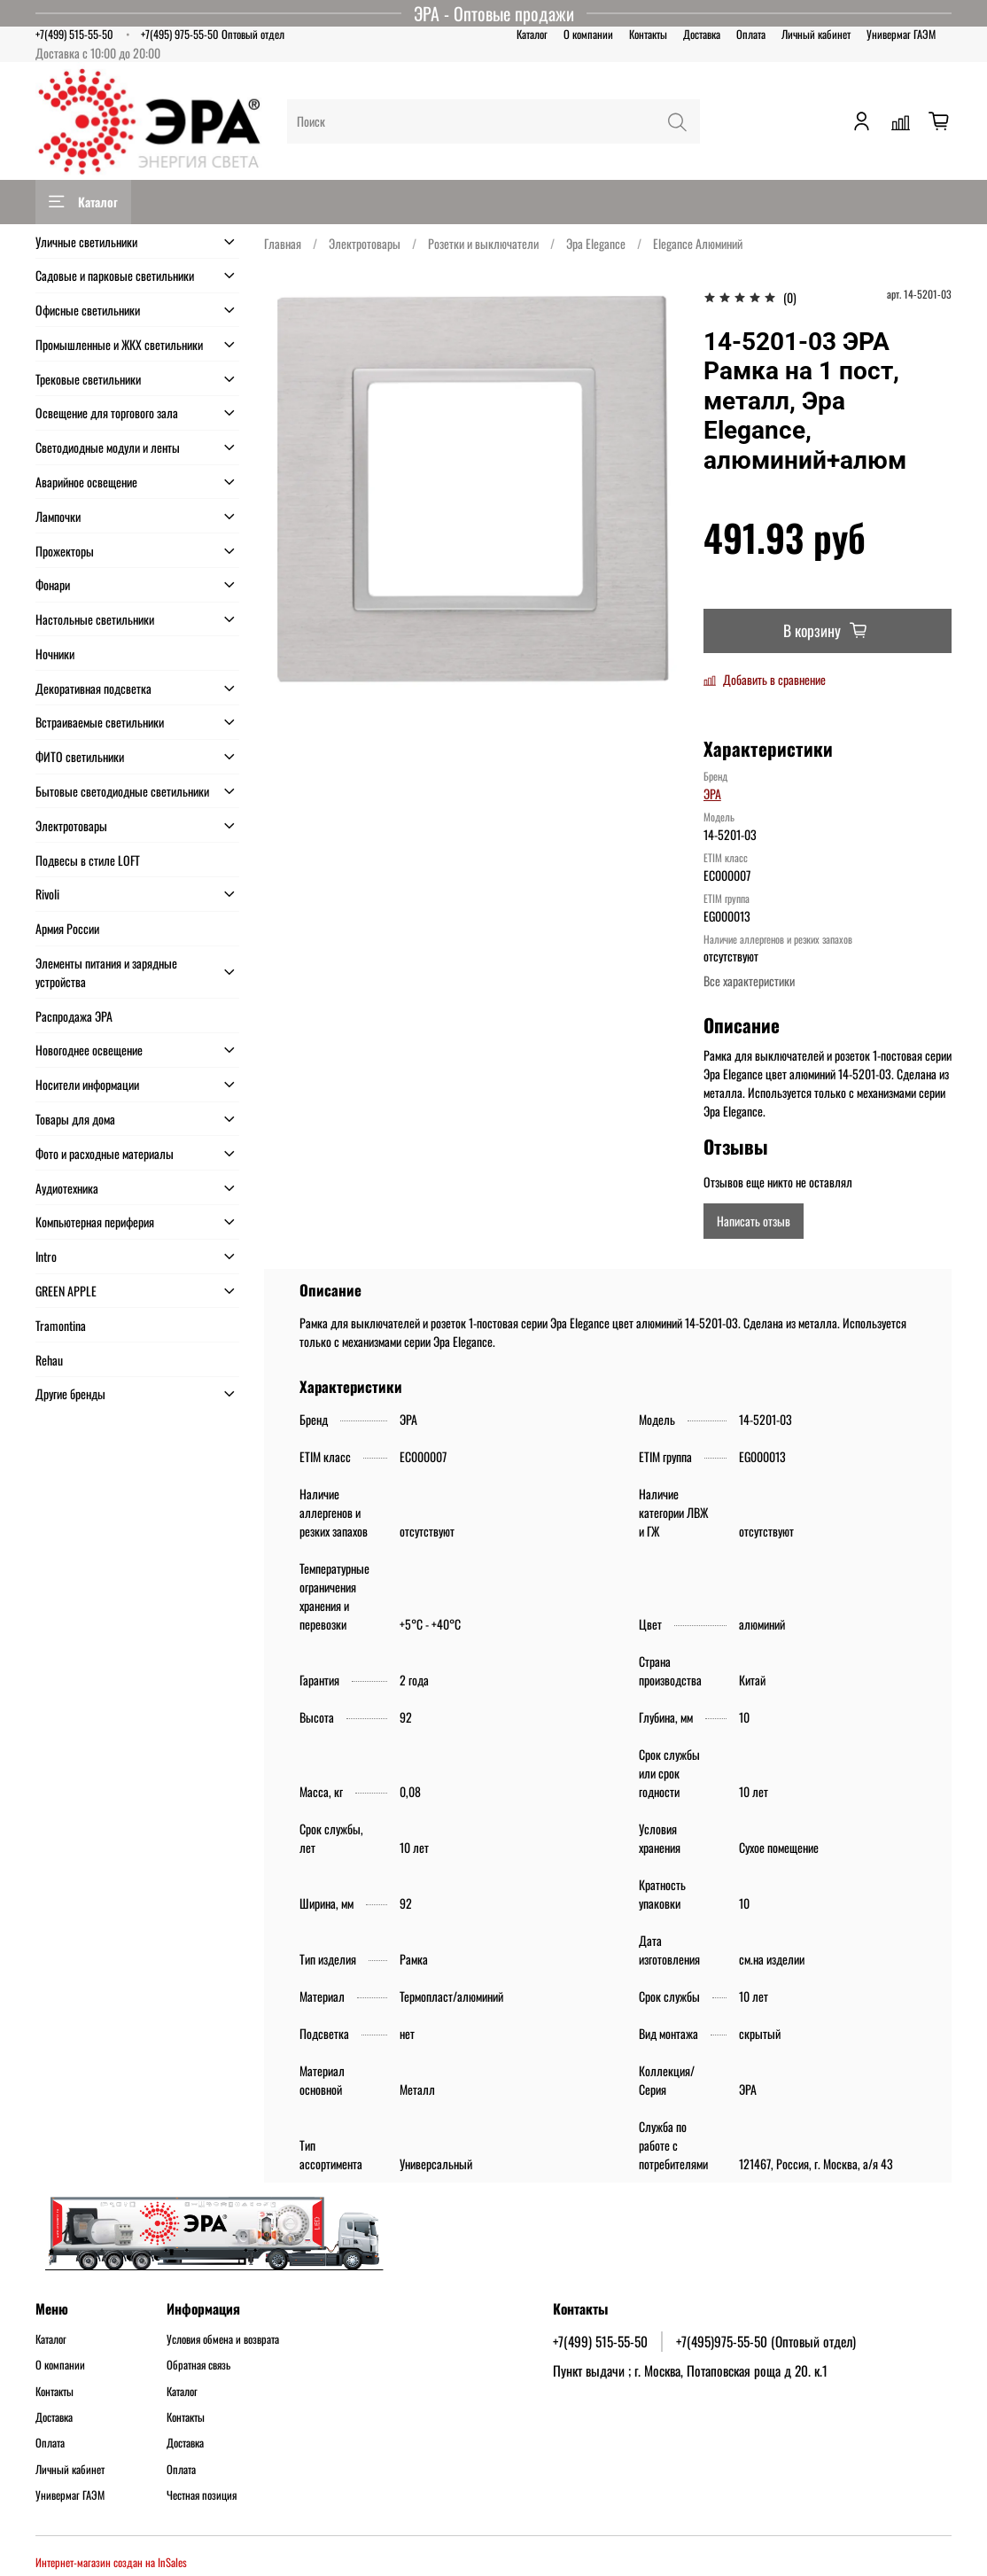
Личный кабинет (816, 34)
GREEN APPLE (66, 1290)
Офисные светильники (87, 309)
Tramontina (60, 1325)
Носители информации (87, 1084)
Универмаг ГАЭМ (901, 34)
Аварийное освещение (86, 481)
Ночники (54, 653)
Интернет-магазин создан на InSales (111, 2562)
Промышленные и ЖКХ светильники (119, 344)
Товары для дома (75, 1118)
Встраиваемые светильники (99, 721)
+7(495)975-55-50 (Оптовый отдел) (766, 2341)
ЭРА (712, 793)
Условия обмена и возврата (223, 2339)
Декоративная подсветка (93, 688)
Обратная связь (198, 2365)
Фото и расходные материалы (104, 1153)
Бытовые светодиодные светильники (122, 791)
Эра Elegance (596, 243)
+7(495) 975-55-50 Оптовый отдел (212, 34)
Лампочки (58, 516)
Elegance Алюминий (697, 243)
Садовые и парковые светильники (114, 275)
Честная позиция (202, 2495)
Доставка (701, 34)
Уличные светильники (86, 241)
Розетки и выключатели (483, 243)
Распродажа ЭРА (74, 1016)
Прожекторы (64, 550)
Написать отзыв (753, 1220)
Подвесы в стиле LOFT (87, 860)
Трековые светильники (88, 379)
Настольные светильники (94, 619)
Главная (282, 243)
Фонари (52, 584)
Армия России (67, 928)
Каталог (532, 34)
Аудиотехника (66, 1188)
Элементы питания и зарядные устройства (106, 972)
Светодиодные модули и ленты (107, 447)
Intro (46, 1256)
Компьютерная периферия (94, 1221)
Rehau (49, 1359)
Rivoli (47, 893)
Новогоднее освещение (89, 1049)
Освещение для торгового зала (106, 412)
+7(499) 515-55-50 (74, 34)
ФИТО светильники (79, 756)
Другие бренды (70, 1393)
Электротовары (364, 243)
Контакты (648, 34)
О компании (588, 34)
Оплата (751, 34)
